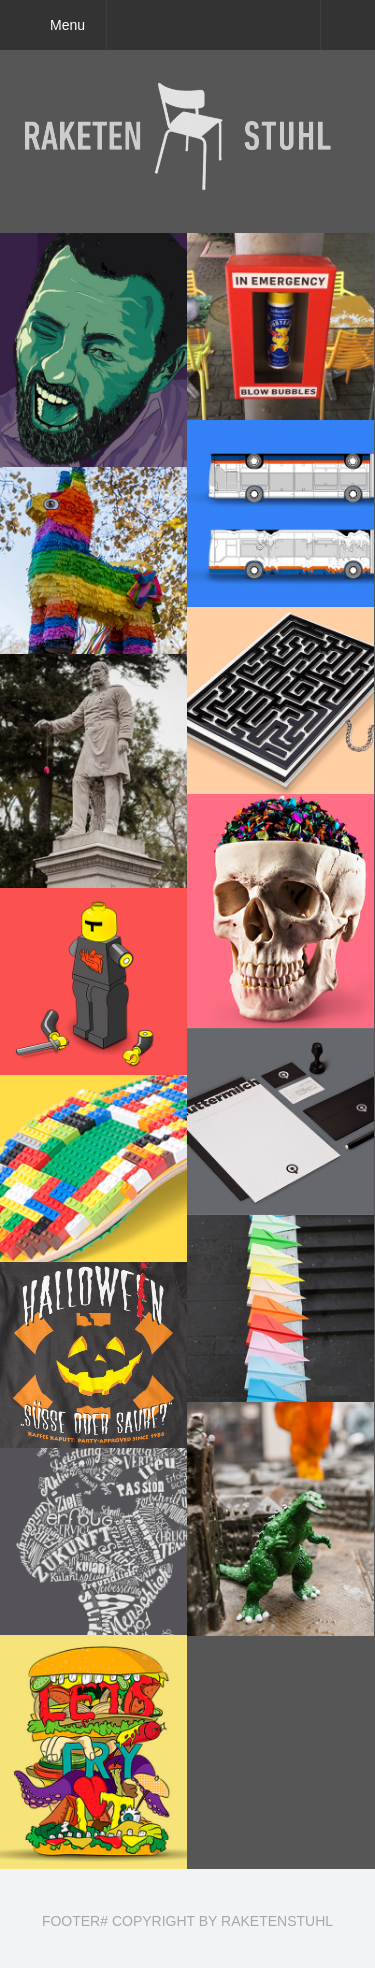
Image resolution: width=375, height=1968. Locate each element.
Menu (67, 25)
